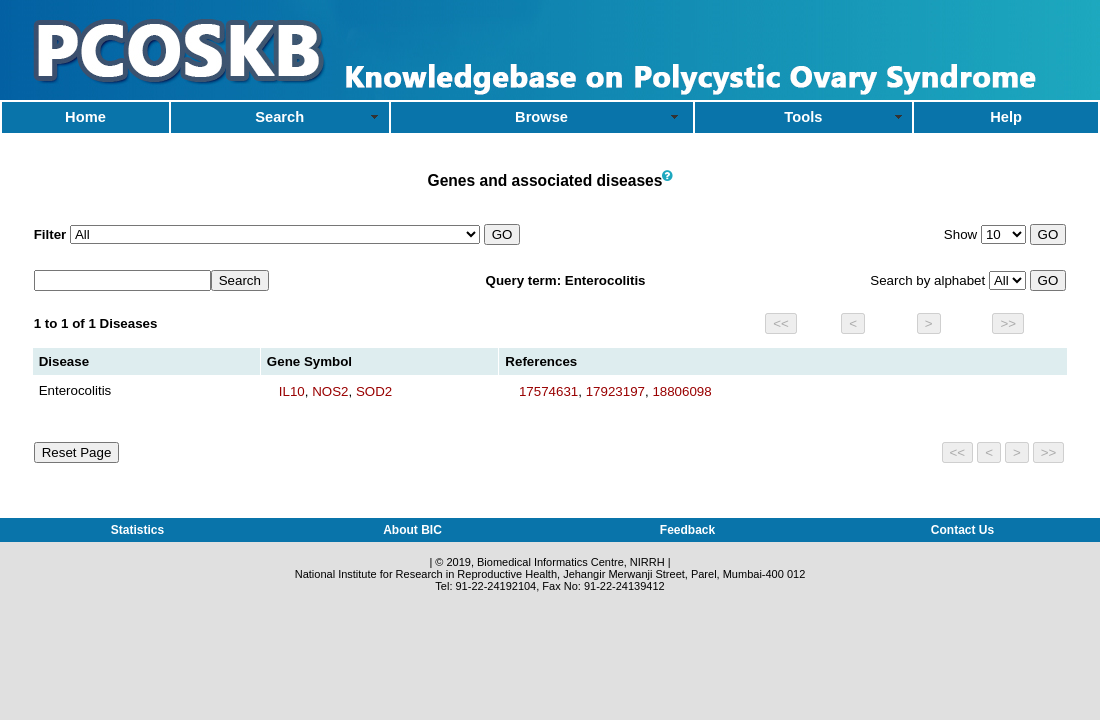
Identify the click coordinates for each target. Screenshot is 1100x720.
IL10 (292, 391)
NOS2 (330, 391)
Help (1006, 117)
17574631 (548, 391)
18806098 (681, 391)
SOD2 (374, 391)
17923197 (615, 391)
